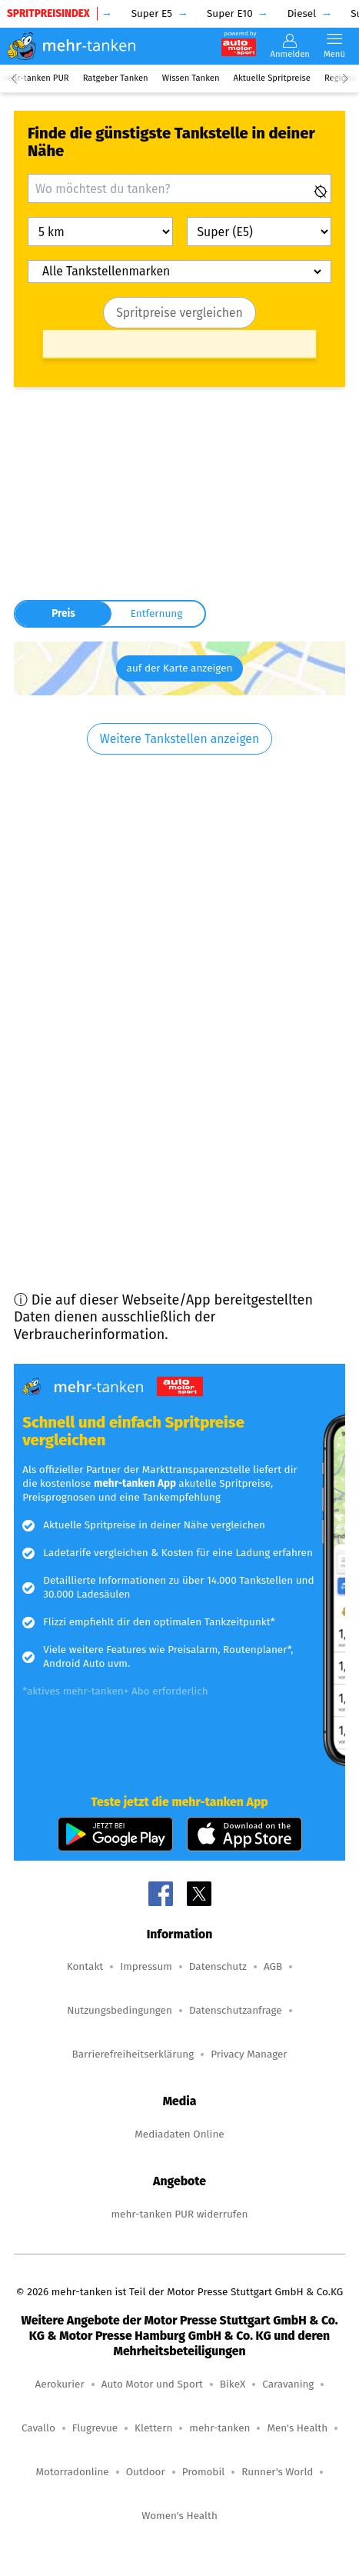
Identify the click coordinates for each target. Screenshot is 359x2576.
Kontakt (85, 1966)
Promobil (203, 2471)
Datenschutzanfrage (235, 2010)
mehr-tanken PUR (34, 78)
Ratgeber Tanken (115, 78)
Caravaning (288, 2384)
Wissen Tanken (191, 78)
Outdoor (145, 2471)
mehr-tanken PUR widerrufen (179, 2214)
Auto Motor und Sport (152, 2384)
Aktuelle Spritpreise (272, 78)
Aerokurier (60, 2384)
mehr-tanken (219, 2427)
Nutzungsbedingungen (119, 2010)
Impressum (146, 1966)
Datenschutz (218, 1966)
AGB (273, 1966)
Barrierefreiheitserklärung (132, 2054)
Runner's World (277, 2471)
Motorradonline (72, 2471)
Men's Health (297, 2427)
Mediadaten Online (179, 2134)
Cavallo (38, 2427)
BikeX (232, 2384)
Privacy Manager (249, 2054)
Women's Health (179, 2515)
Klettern (153, 2427)
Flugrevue (95, 2427)
